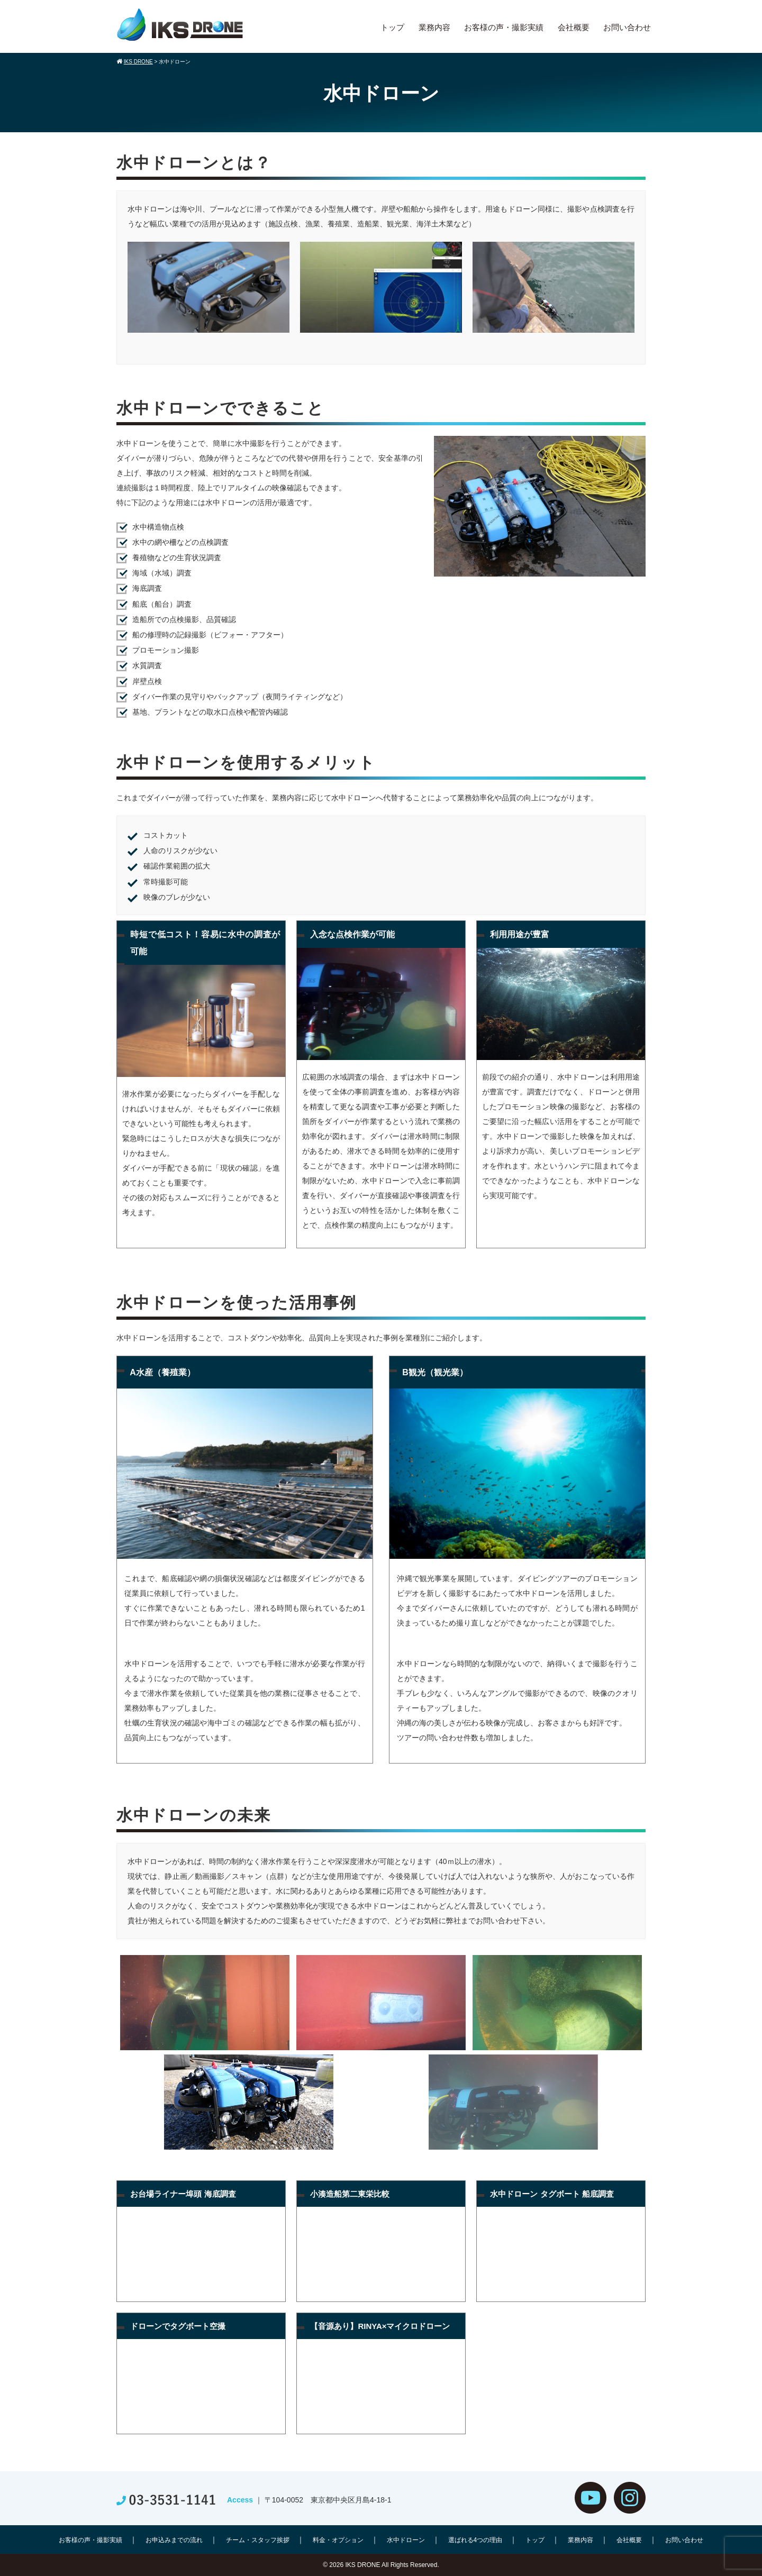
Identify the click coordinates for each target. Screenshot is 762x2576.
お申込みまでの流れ (174, 2540)
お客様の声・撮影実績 (503, 27)
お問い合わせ (627, 27)
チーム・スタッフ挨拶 (257, 2540)
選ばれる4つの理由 (475, 2540)
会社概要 (573, 27)
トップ (392, 27)
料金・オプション (338, 2540)
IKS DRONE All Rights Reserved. (392, 2565)
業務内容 (434, 27)
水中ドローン (406, 2540)
